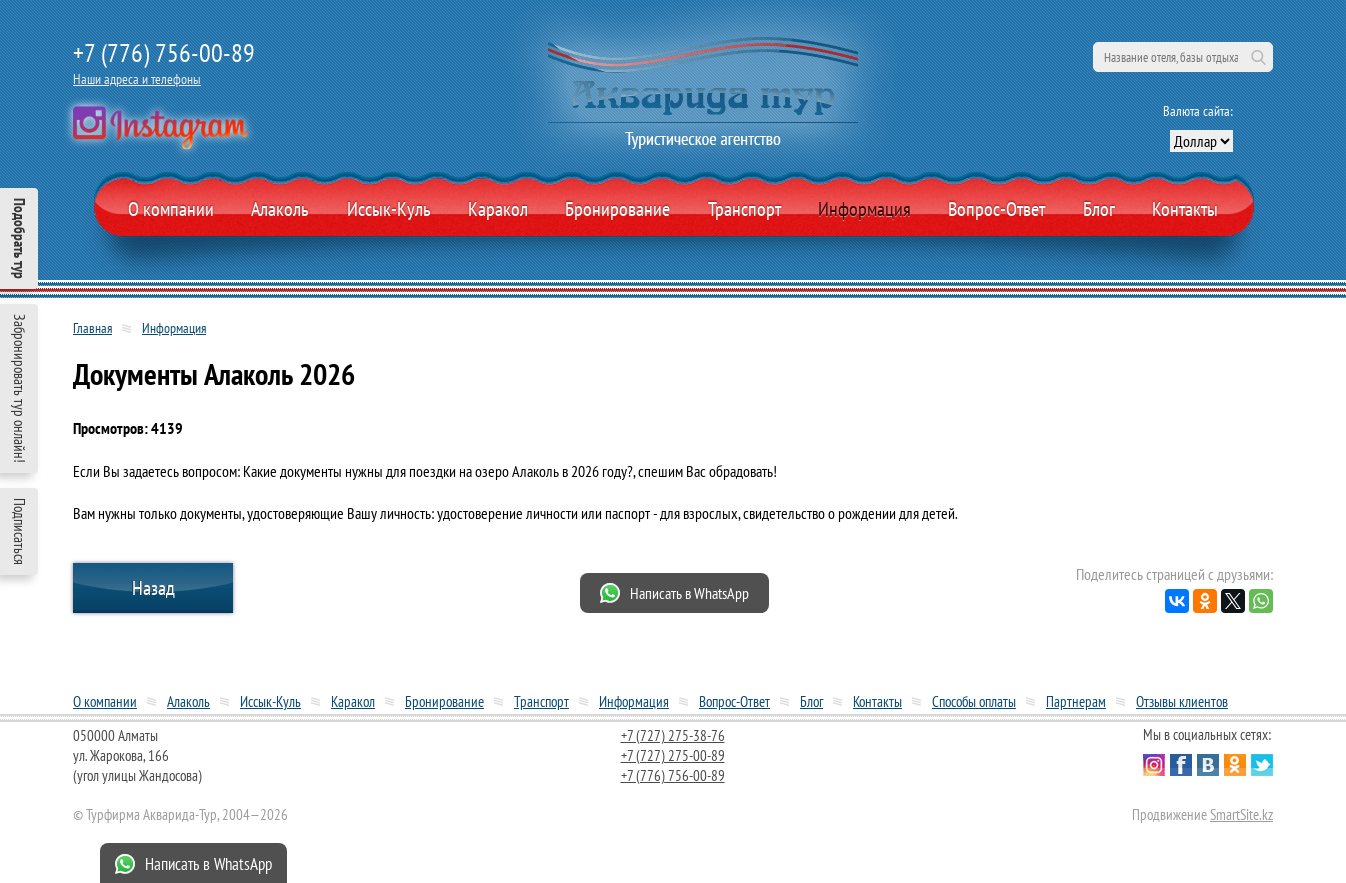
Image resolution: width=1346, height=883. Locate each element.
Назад (153, 588)
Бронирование (444, 701)
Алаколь (280, 209)
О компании (171, 209)
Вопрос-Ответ (996, 209)
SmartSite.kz (1241, 814)
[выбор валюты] (1201, 141)
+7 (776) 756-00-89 (164, 52)
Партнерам (1076, 701)
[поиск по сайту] (1183, 57)
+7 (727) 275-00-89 (673, 755)
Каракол (498, 209)
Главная (92, 328)
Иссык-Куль (389, 209)
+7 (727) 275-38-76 (673, 735)
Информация (864, 209)
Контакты (1185, 209)
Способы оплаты (974, 701)
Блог (1099, 209)
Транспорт (744, 209)
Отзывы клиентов (1182, 701)
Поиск (1258, 57)
